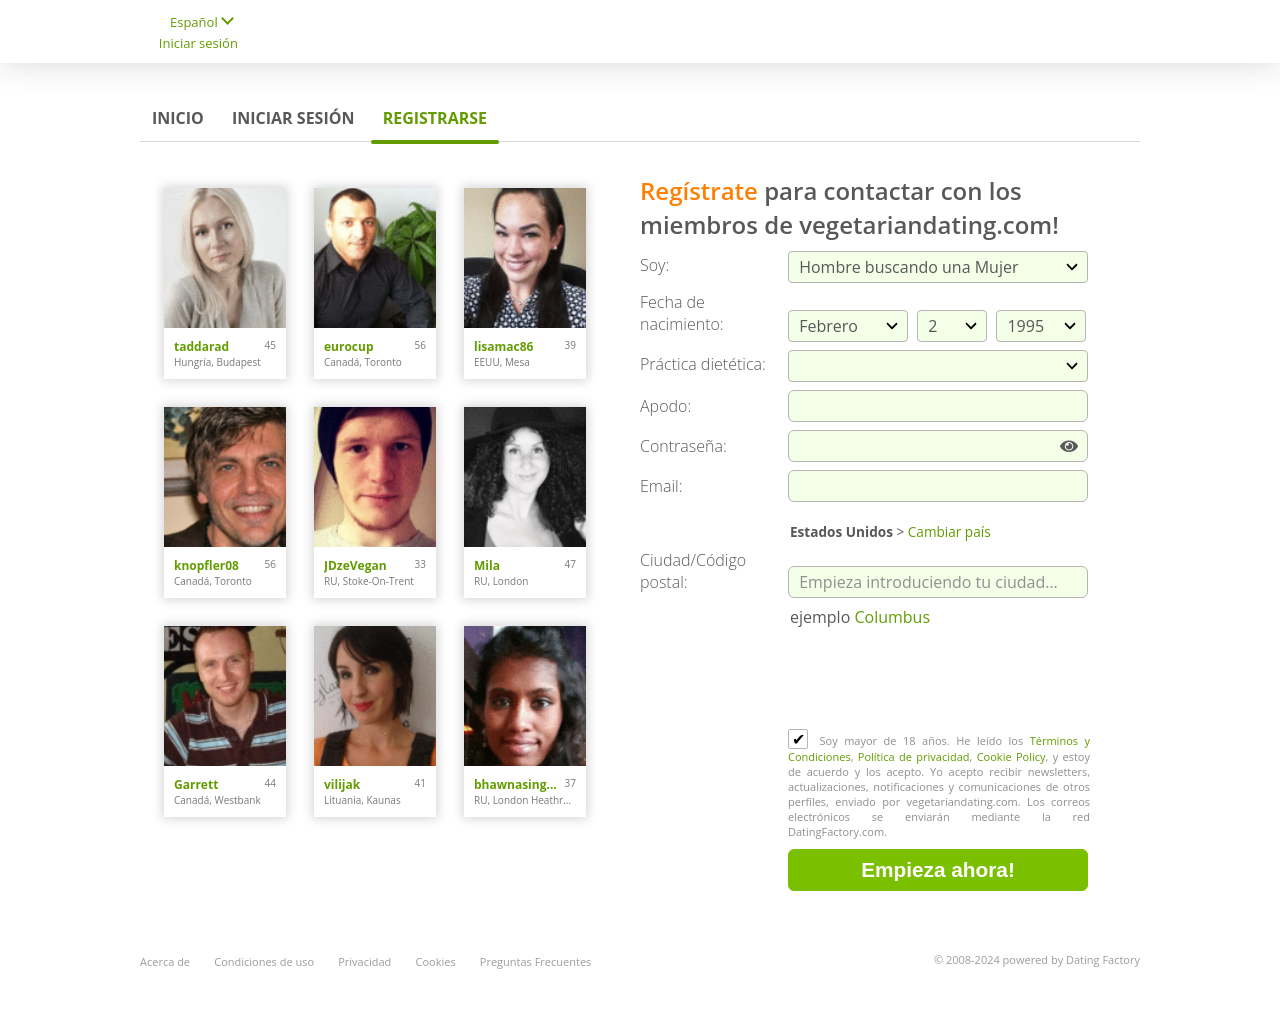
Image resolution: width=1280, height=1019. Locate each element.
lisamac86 (503, 346)
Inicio (178, 118)
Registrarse (435, 118)
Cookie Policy (1011, 756)
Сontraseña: (683, 446)
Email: (661, 486)
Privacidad (364, 961)
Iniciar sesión (198, 43)
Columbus (892, 617)
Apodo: (665, 406)
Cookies (436, 961)
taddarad (201, 346)
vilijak (342, 784)
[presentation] (940, 680)
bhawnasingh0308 (519, 784)
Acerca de (165, 961)
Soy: (654, 265)
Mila (487, 565)
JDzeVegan (355, 565)
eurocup (349, 346)
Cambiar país (949, 531)
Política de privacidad (914, 756)
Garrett (196, 784)
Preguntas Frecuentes (536, 961)
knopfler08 (206, 565)
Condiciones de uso (264, 961)
